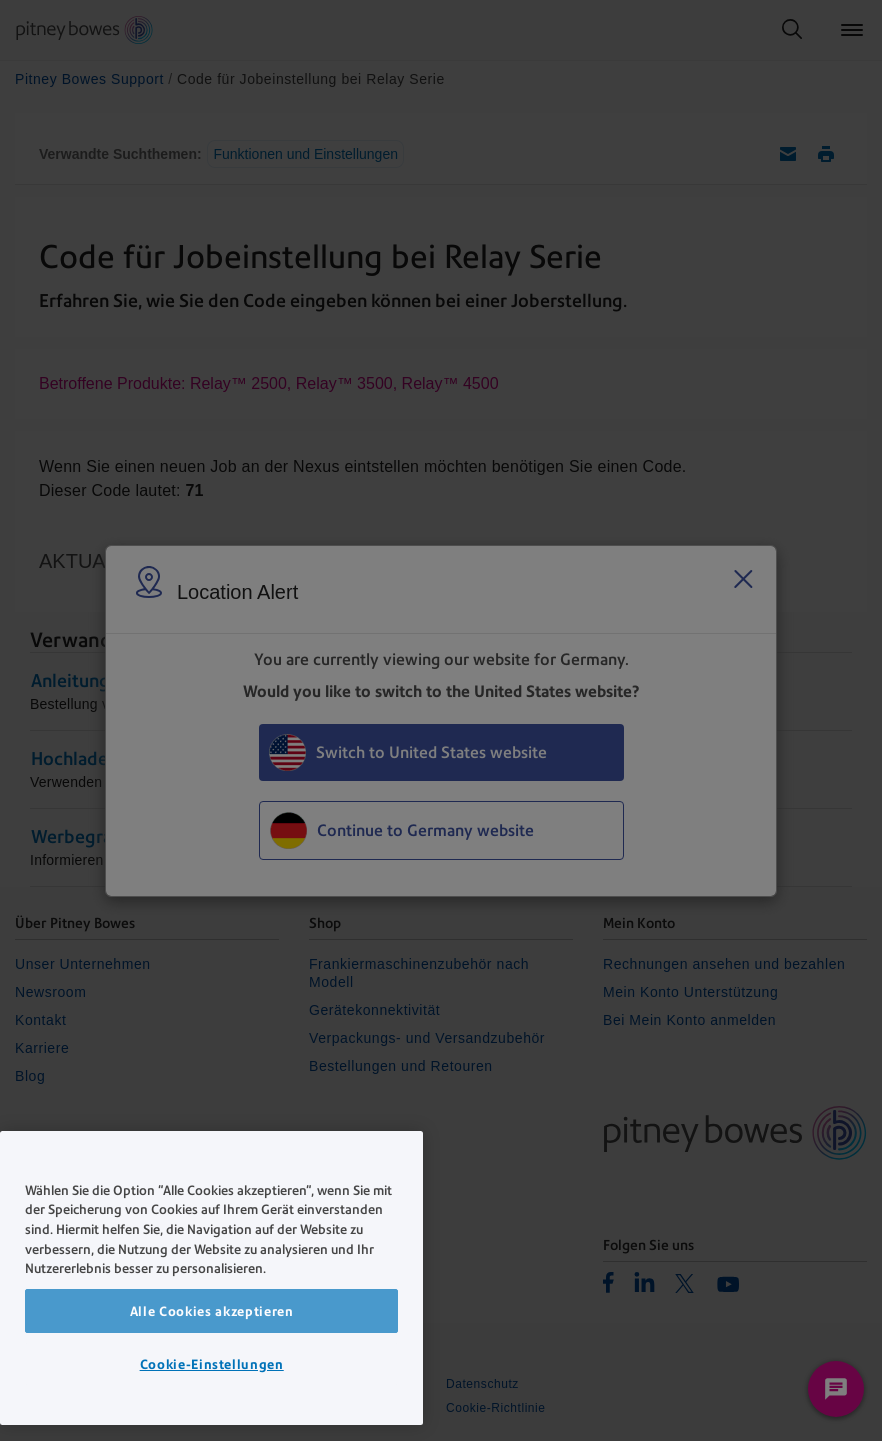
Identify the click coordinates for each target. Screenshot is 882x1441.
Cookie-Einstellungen (212, 1364)
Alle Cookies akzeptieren (212, 1311)
